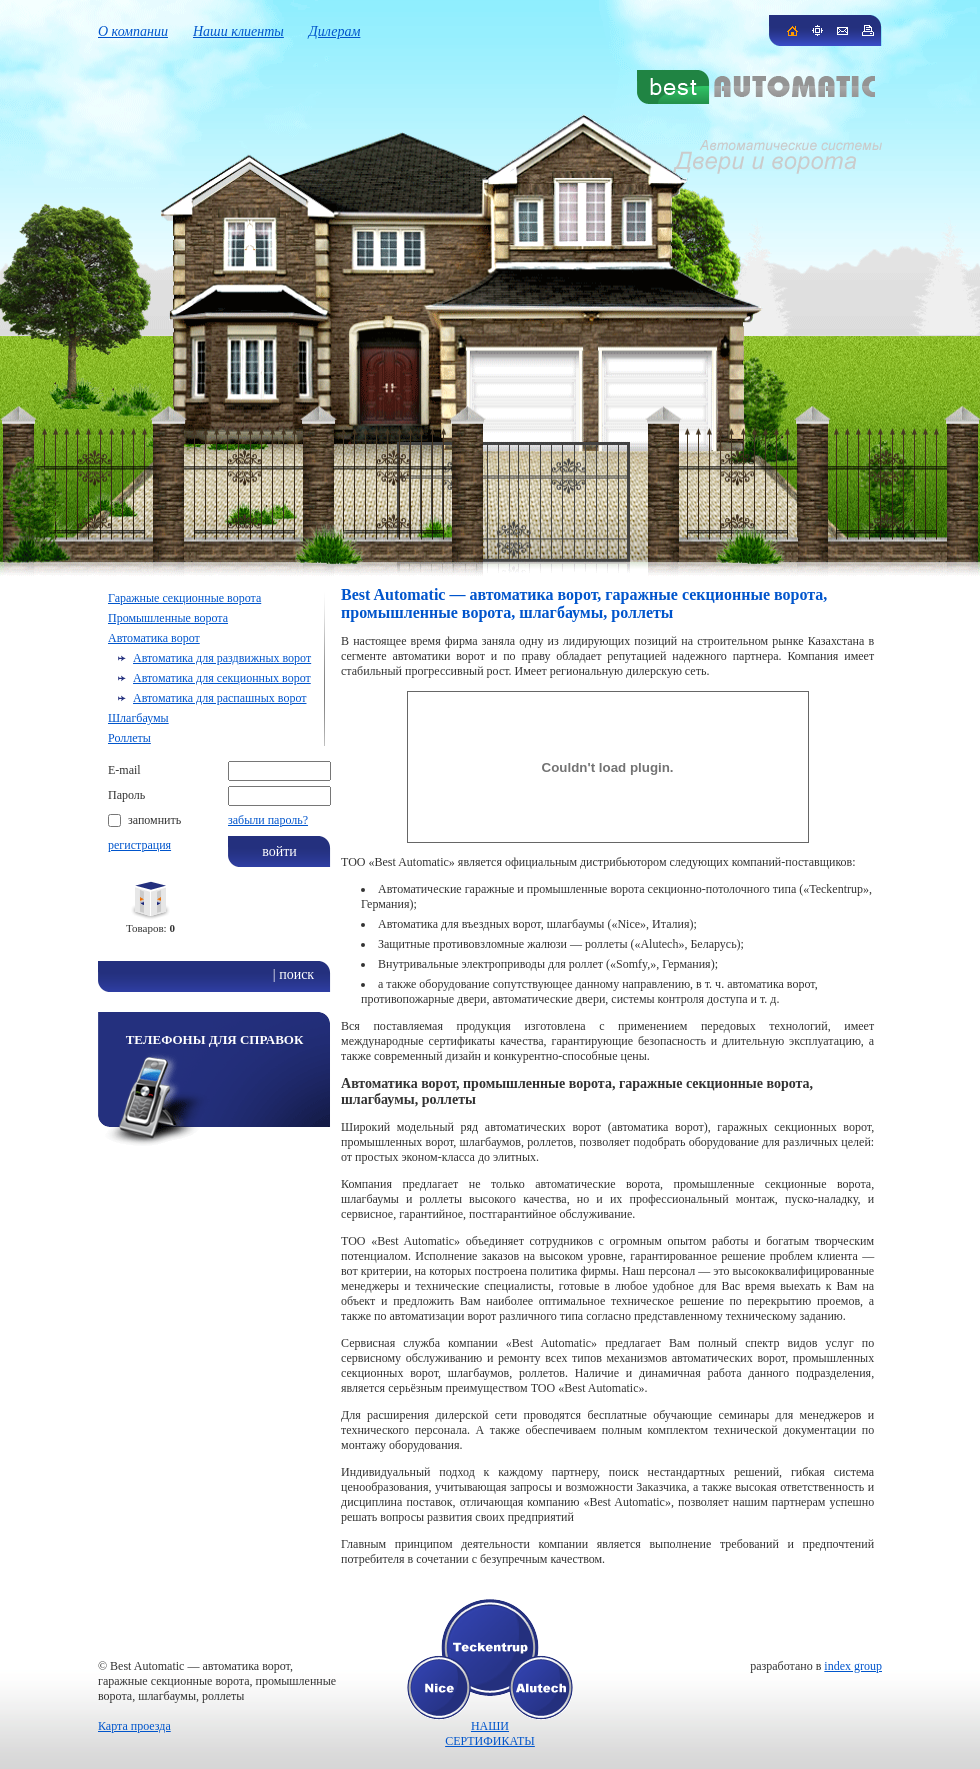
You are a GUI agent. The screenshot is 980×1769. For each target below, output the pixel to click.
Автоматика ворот (154, 638)
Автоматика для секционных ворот (222, 678)
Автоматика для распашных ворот (219, 698)
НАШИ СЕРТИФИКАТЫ (490, 1733)
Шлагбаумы (138, 718)
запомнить (154, 820)
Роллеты (129, 738)
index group (853, 1666)
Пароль (126, 795)
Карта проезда (134, 1726)
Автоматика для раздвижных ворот (222, 658)
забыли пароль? (268, 820)
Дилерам (335, 31)
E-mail (124, 770)
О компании (133, 31)
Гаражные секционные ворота (184, 598)
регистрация (139, 845)
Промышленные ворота (168, 618)
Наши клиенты (238, 31)
